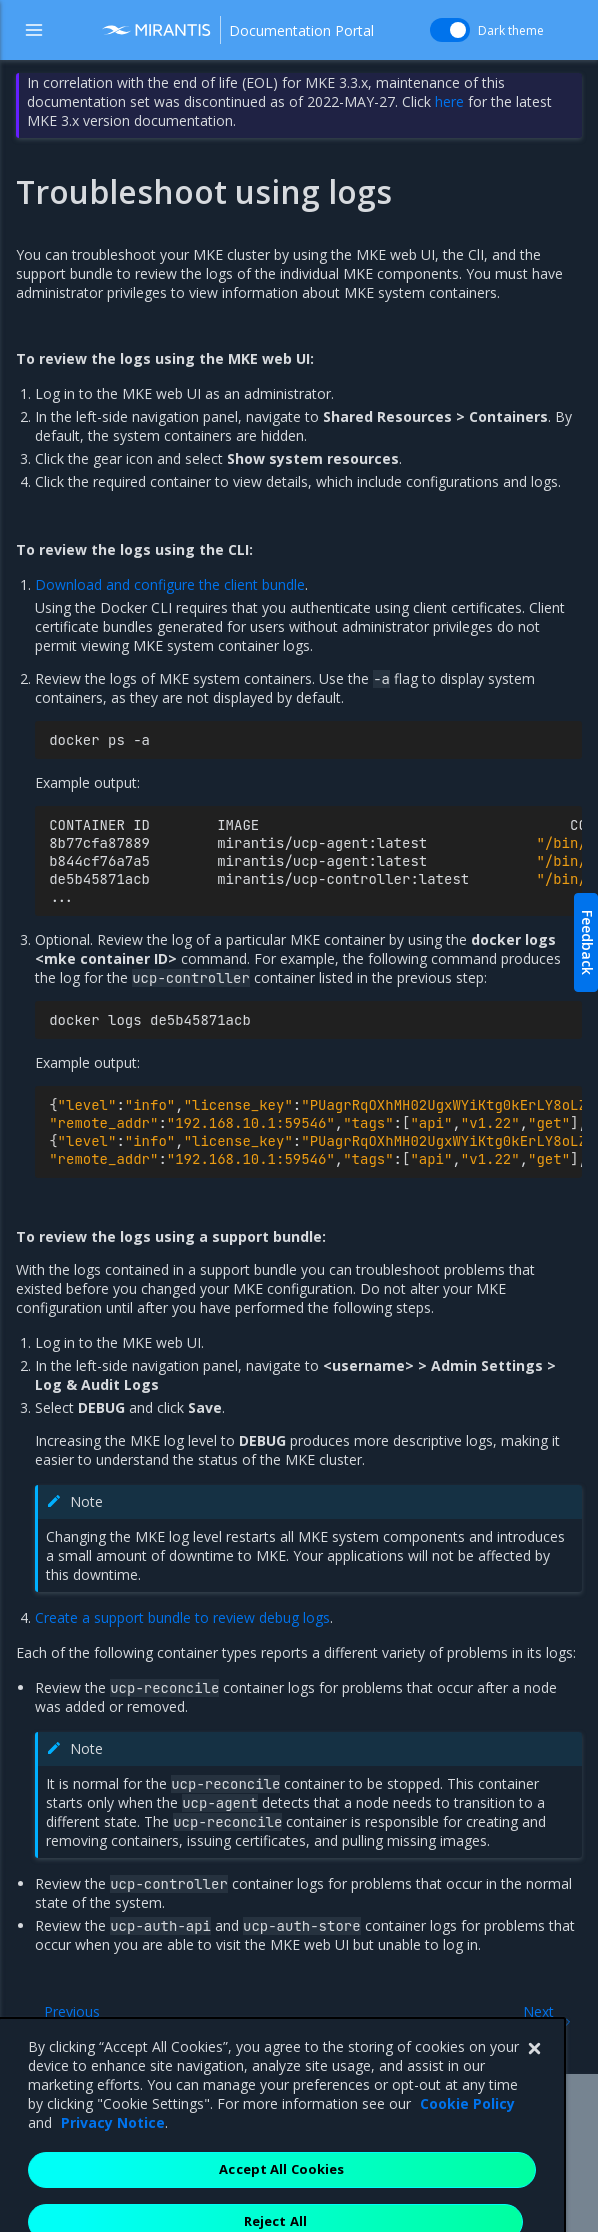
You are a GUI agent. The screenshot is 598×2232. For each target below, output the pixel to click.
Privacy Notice (113, 2177)
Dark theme (511, 30)
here (449, 101)
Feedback (587, 942)
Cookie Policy (467, 2158)
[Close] (534, 2104)
